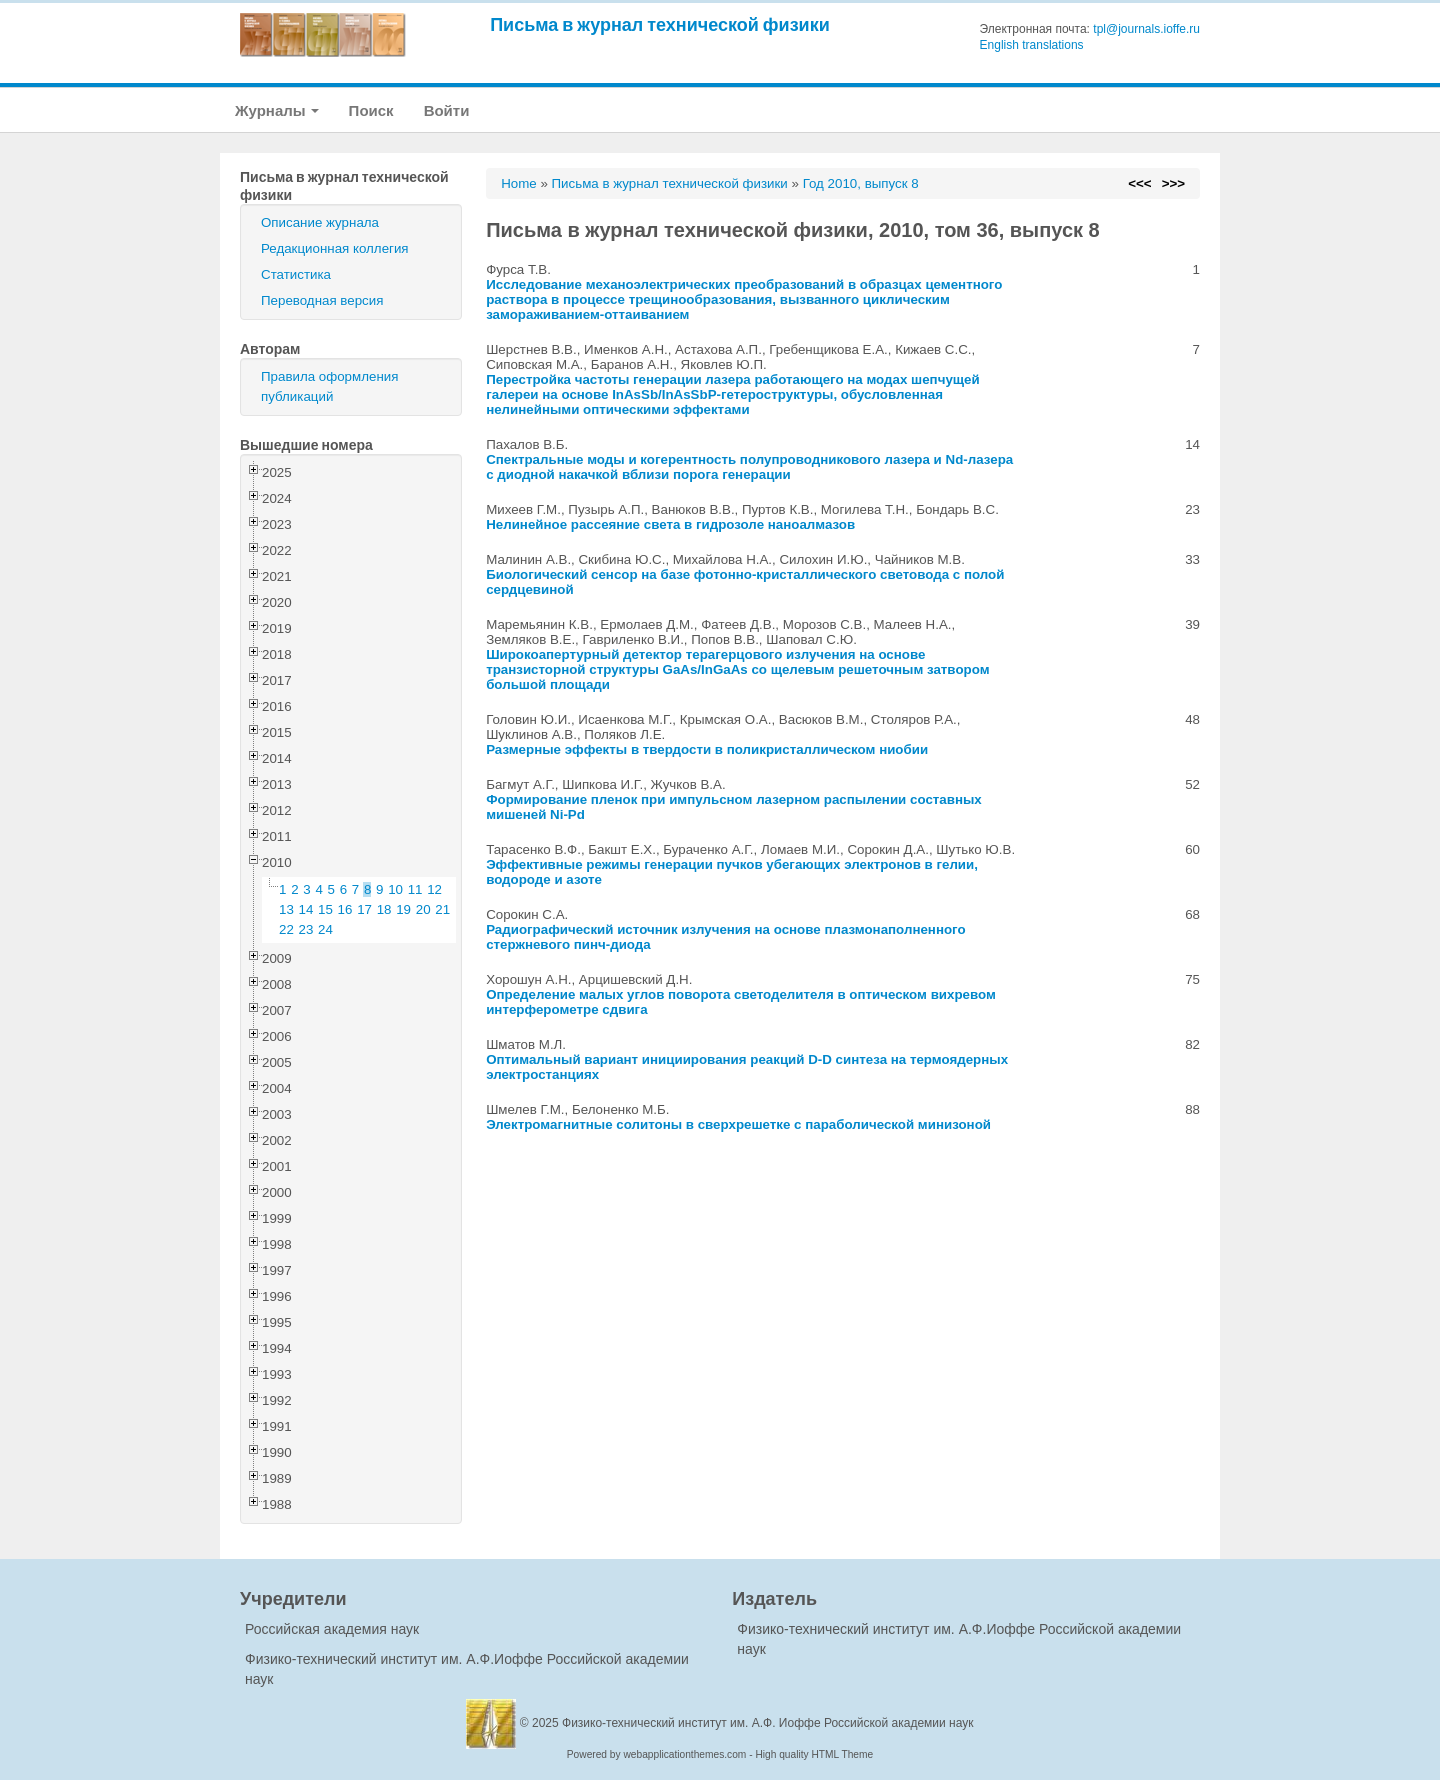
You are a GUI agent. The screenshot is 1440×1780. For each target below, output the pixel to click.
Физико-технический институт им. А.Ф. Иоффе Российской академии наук (768, 1723)
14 (306, 909)
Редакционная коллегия (335, 248)
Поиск (371, 110)
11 (415, 889)
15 (325, 909)
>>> (1173, 183)
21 (442, 909)
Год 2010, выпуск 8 (861, 183)
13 (286, 909)
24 (325, 929)
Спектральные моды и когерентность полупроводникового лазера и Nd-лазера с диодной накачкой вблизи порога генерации (749, 467)
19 (403, 909)
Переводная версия (322, 300)
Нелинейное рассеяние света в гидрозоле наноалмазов (670, 524)
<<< (1139, 183)
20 (423, 909)
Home (519, 183)
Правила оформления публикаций (329, 386)
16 (345, 909)
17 (364, 909)
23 (306, 929)
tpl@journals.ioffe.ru (1146, 29)
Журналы (277, 110)
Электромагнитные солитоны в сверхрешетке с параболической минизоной (738, 1124)
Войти (447, 110)
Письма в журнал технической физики (660, 24)
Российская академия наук (332, 1629)
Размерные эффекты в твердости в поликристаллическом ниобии (707, 749)
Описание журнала (320, 222)
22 (286, 929)
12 (434, 889)
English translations (1032, 45)
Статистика (296, 274)
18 (384, 909)
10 (395, 889)
